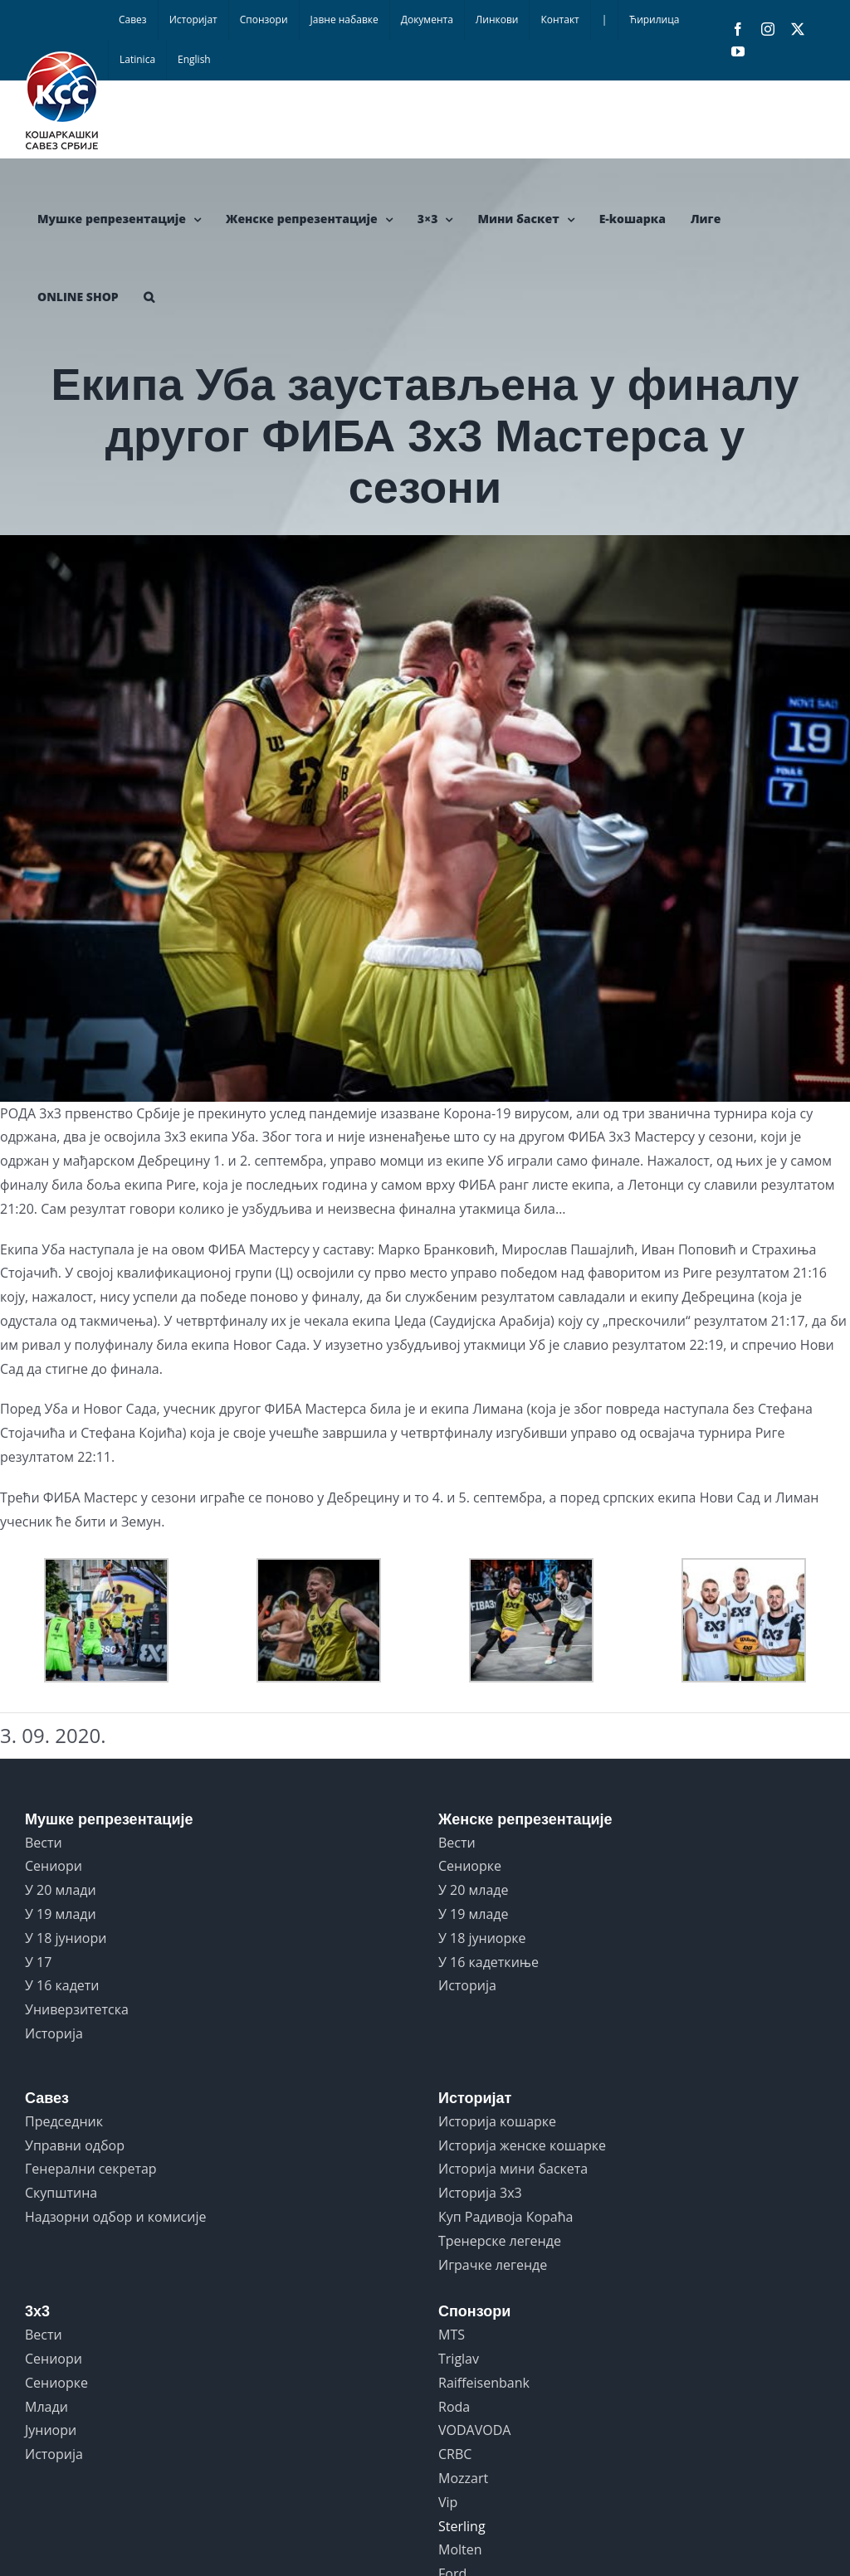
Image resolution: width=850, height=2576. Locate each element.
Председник (64, 2121)
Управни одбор (75, 2145)
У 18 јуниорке (482, 1938)
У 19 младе (473, 1914)
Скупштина (61, 2193)
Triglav (458, 2359)
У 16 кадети (62, 1985)
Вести (43, 1842)
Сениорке (469, 1866)
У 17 (38, 1962)
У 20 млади (60, 1890)
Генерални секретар (91, 2169)
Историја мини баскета (513, 2169)
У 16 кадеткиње (488, 1962)
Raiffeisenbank (484, 2383)
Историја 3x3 (480, 2193)
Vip (447, 2502)
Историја (54, 2033)
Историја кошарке (497, 2121)
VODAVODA (474, 2430)
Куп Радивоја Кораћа (505, 2217)
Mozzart (463, 2478)
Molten (460, 2549)
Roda (454, 2407)
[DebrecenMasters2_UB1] (425, 818)
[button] (149, 297)
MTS (451, 2334)
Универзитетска (77, 2009)
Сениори (53, 1866)
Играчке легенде (492, 2265)
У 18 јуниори (65, 1938)
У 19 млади (60, 1914)
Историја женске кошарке (522, 2145)
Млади (46, 2407)
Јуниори (50, 2430)
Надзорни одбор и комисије (115, 2217)
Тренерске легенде (499, 2241)
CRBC (454, 2454)
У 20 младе (473, 1890)
